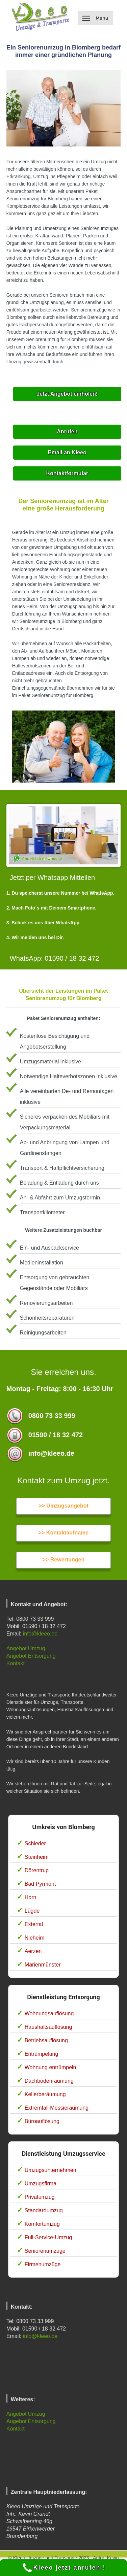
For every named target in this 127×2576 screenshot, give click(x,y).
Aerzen (33, 1951)
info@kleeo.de (40, 1634)
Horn (30, 1897)
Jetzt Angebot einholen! (67, 394)
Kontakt (15, 1663)
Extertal (34, 1924)
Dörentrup (37, 1870)
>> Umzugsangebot (63, 1506)
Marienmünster (43, 1965)
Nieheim (35, 1938)
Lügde (32, 1911)
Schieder (35, 1843)
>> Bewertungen (63, 1559)
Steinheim (37, 1857)
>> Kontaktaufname (63, 1532)
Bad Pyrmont (40, 1884)
